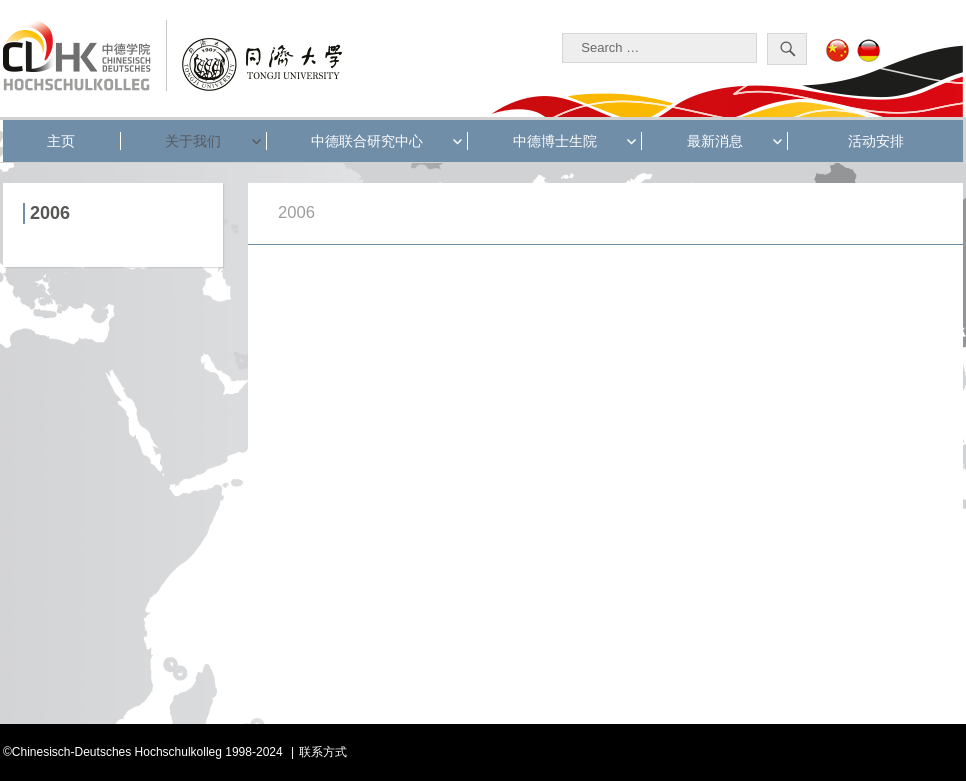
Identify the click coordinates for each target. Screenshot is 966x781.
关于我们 (193, 141)
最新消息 (715, 141)
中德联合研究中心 (367, 141)
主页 (61, 141)
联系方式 (323, 752)
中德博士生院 (555, 141)
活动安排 (876, 141)
